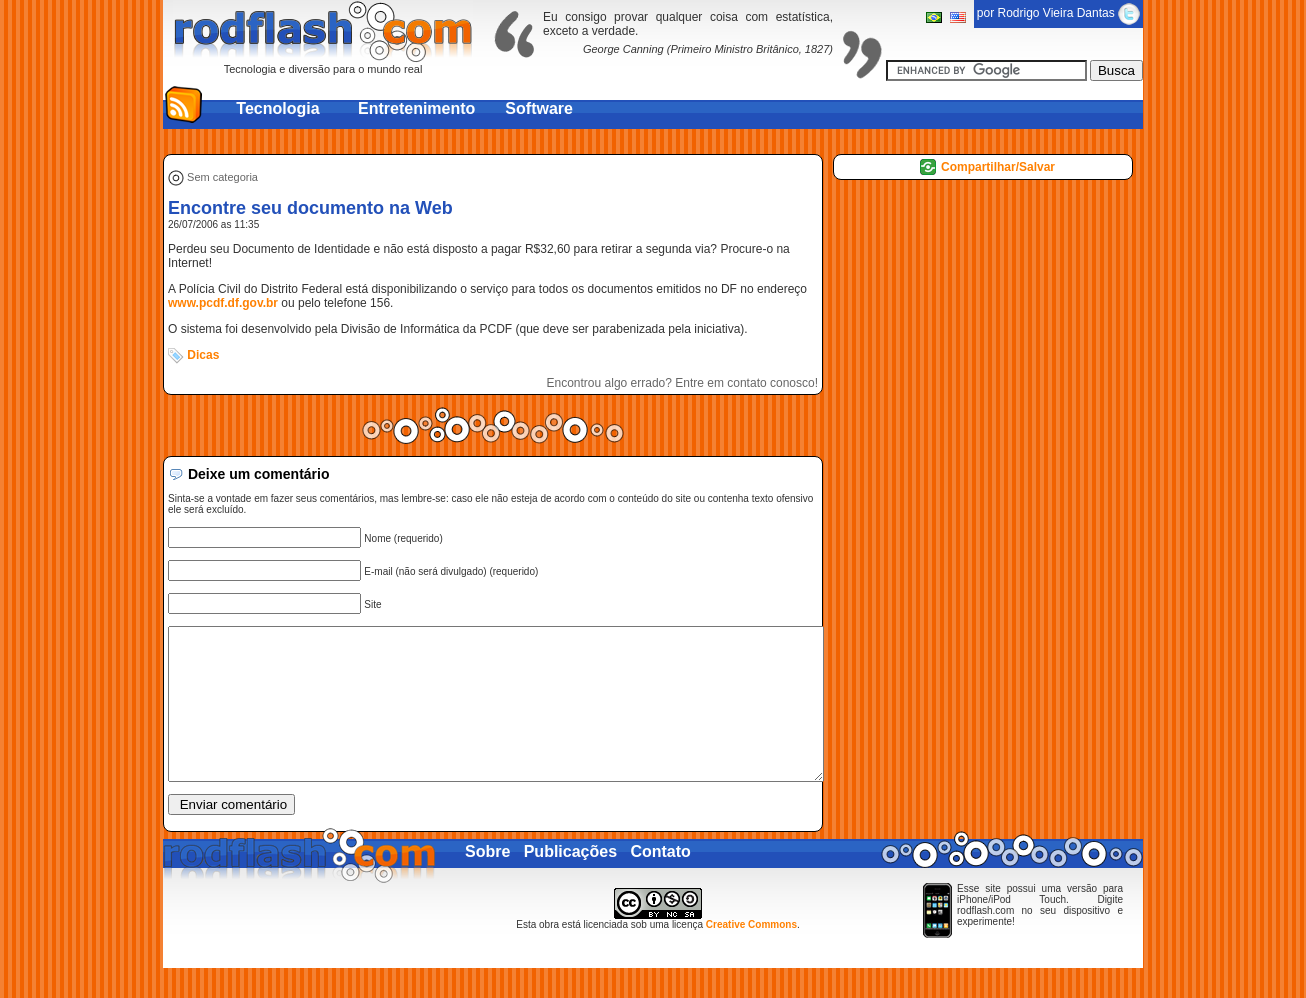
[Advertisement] (653, 141)
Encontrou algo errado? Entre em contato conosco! (683, 383)
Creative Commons (751, 954)
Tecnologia (277, 108)
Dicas (203, 355)
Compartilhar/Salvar (998, 167)
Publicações (570, 881)
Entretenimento (416, 108)
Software (539, 108)
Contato (660, 881)
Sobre (487, 881)
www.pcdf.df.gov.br (223, 303)
